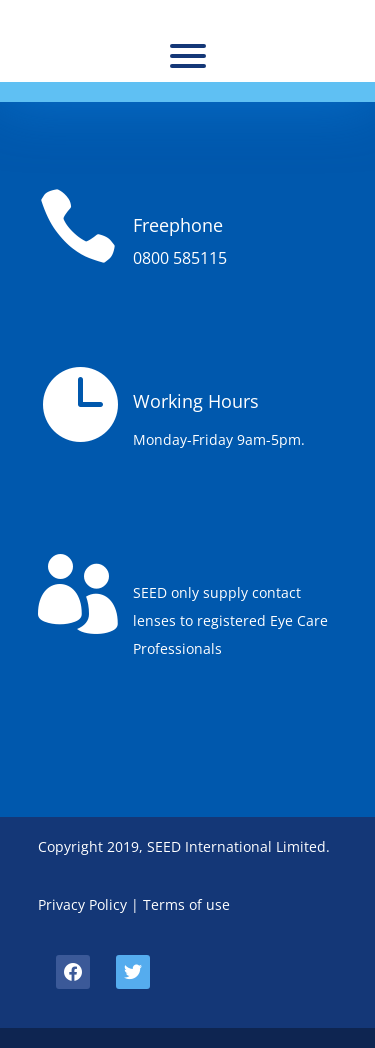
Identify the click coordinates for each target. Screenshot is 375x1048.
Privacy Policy (82, 904)
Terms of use (186, 904)
